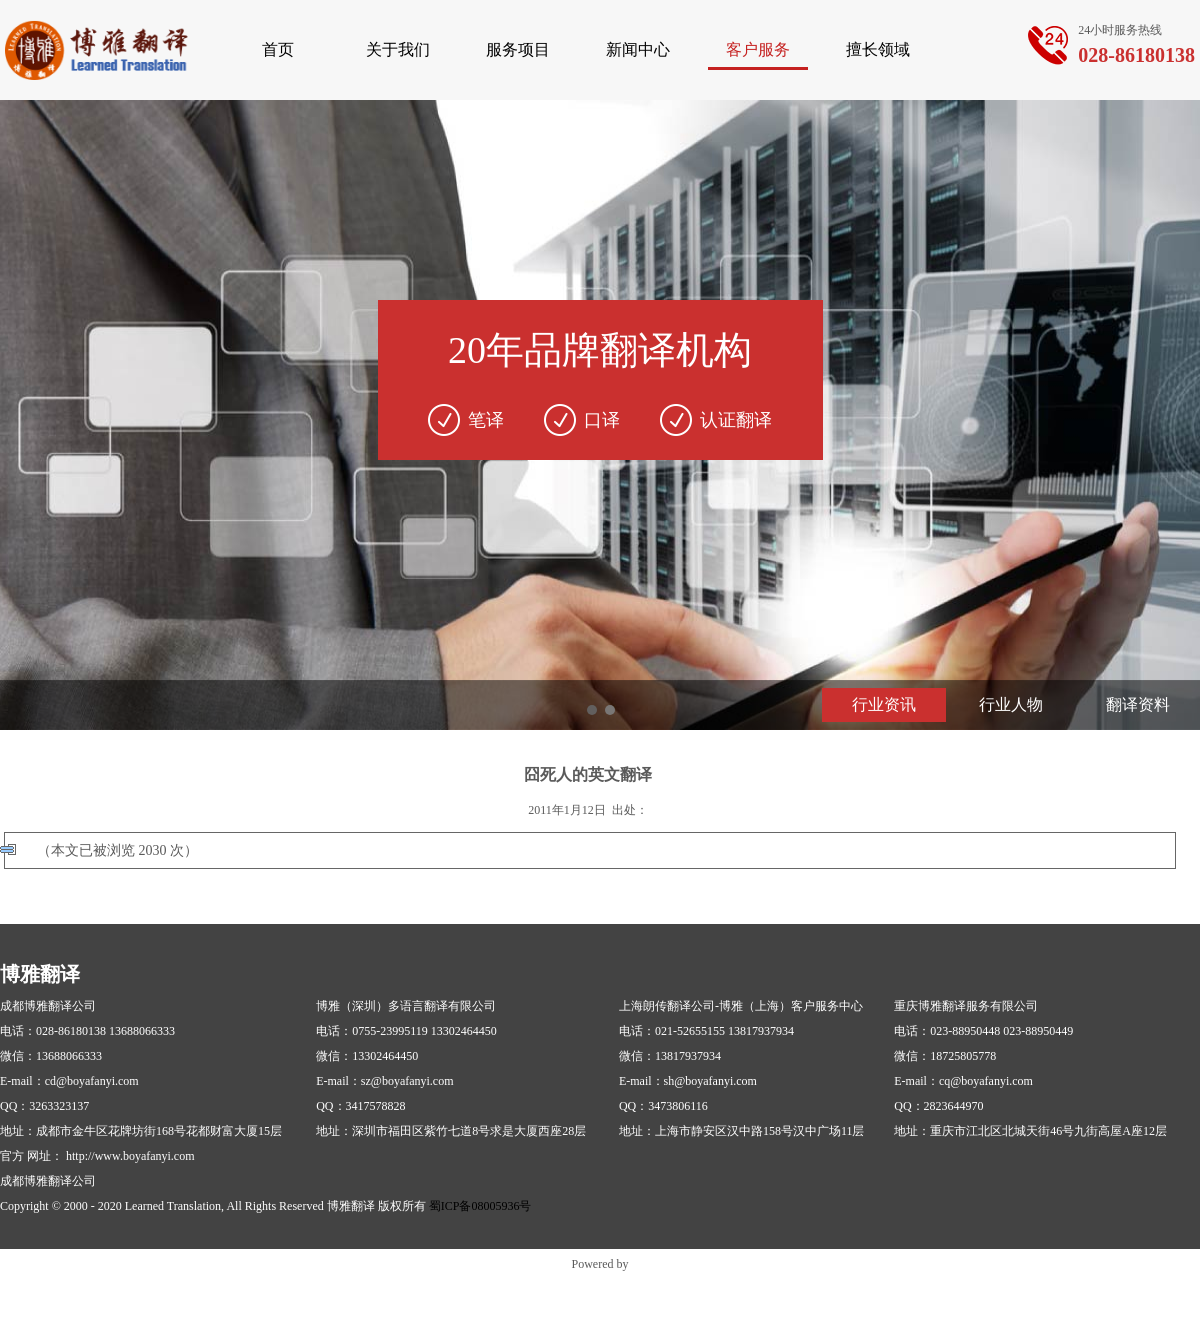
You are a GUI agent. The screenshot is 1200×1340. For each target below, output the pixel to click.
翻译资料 (1138, 704)
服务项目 (518, 49)
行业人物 (1011, 704)
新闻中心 (638, 49)
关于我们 (398, 49)
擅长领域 (878, 49)
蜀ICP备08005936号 (480, 1206)
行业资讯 (884, 704)
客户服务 (758, 49)
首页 (278, 49)
